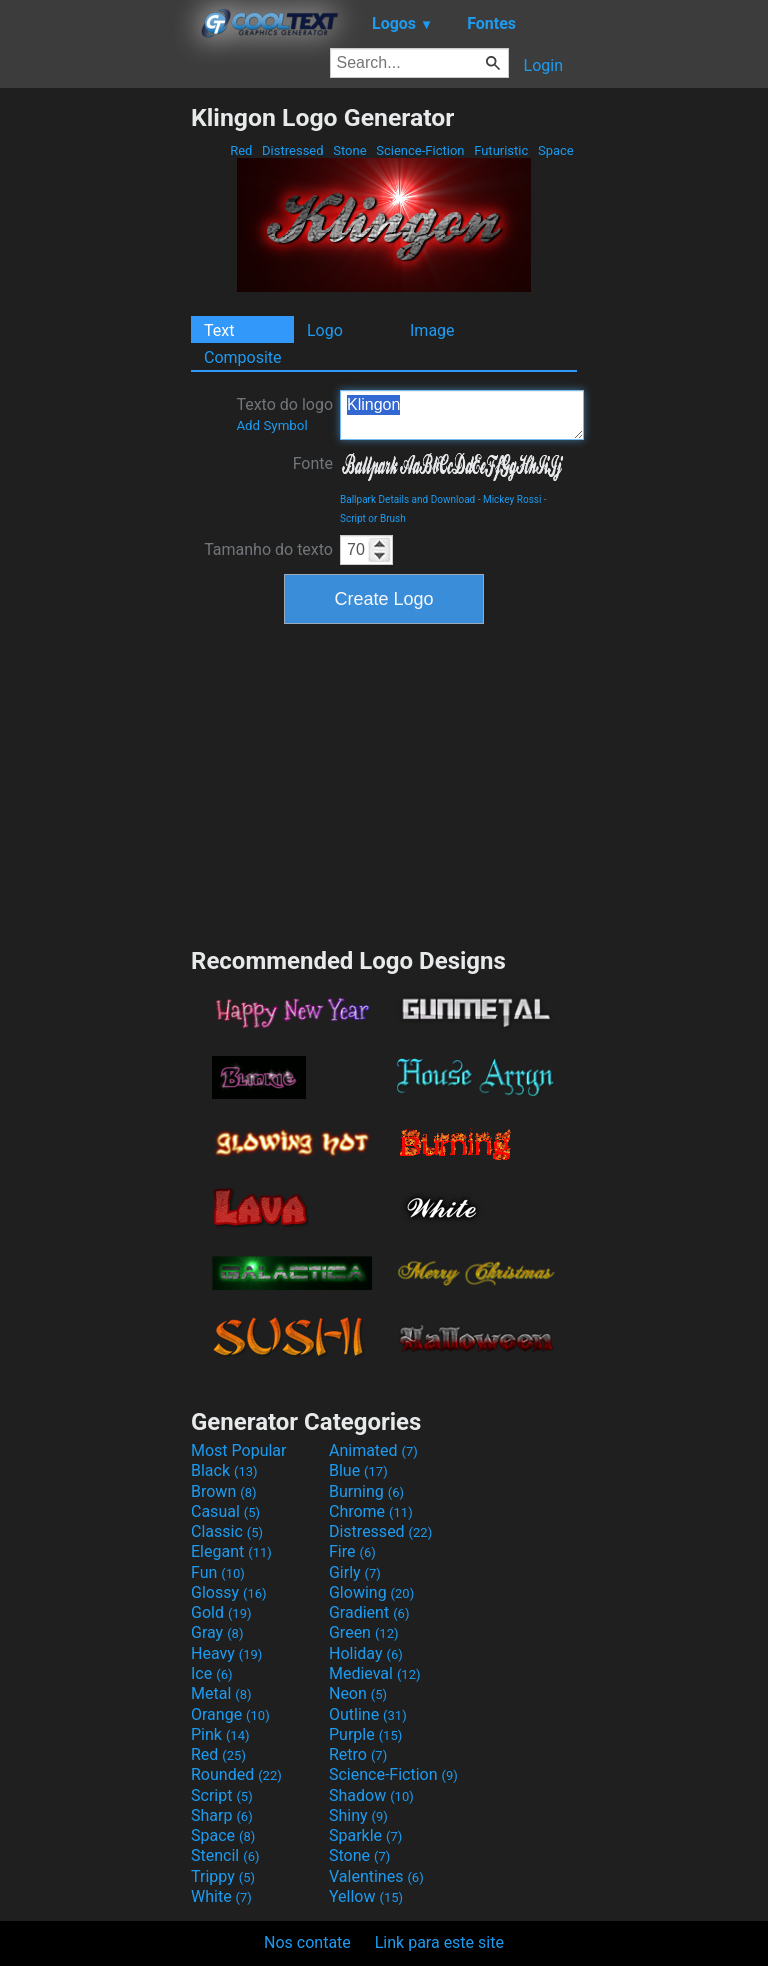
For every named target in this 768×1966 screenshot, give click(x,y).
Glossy (229, 1592)
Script (222, 1795)
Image (432, 330)
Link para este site (439, 1942)
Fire (352, 1551)
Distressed (293, 150)
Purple (365, 1734)
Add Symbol (271, 425)
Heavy (226, 1653)
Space (556, 150)
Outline (368, 1714)
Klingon (462, 415)
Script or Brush (373, 518)
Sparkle (365, 1835)
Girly (355, 1572)
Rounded (236, 1774)
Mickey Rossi (512, 499)
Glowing (371, 1592)
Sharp (222, 1815)
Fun (218, 1572)
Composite (243, 357)
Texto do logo (284, 414)
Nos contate (307, 1942)
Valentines (376, 1876)
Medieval (375, 1673)
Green (364, 1632)
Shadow (371, 1795)
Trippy (223, 1876)
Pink (220, 1734)
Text (219, 330)
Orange (230, 1714)
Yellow (366, 1896)
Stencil (225, 1855)
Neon (358, 1693)
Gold (221, 1612)
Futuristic (501, 150)
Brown (223, 1491)
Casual (225, 1511)
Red (241, 150)
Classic (227, 1531)
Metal (221, 1693)
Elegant (231, 1551)
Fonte (313, 463)
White (221, 1896)
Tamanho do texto (268, 549)
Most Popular (239, 1450)
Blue (358, 1470)
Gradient (369, 1612)
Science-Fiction (420, 150)
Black (224, 1470)
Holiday (366, 1653)
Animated (373, 1450)
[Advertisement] (95, 403)
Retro (358, 1754)
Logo (325, 330)
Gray (217, 1632)
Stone (350, 150)
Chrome (371, 1511)
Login (543, 65)
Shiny (358, 1815)
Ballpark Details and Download (407, 499)
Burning (366, 1491)
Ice (211, 1673)
